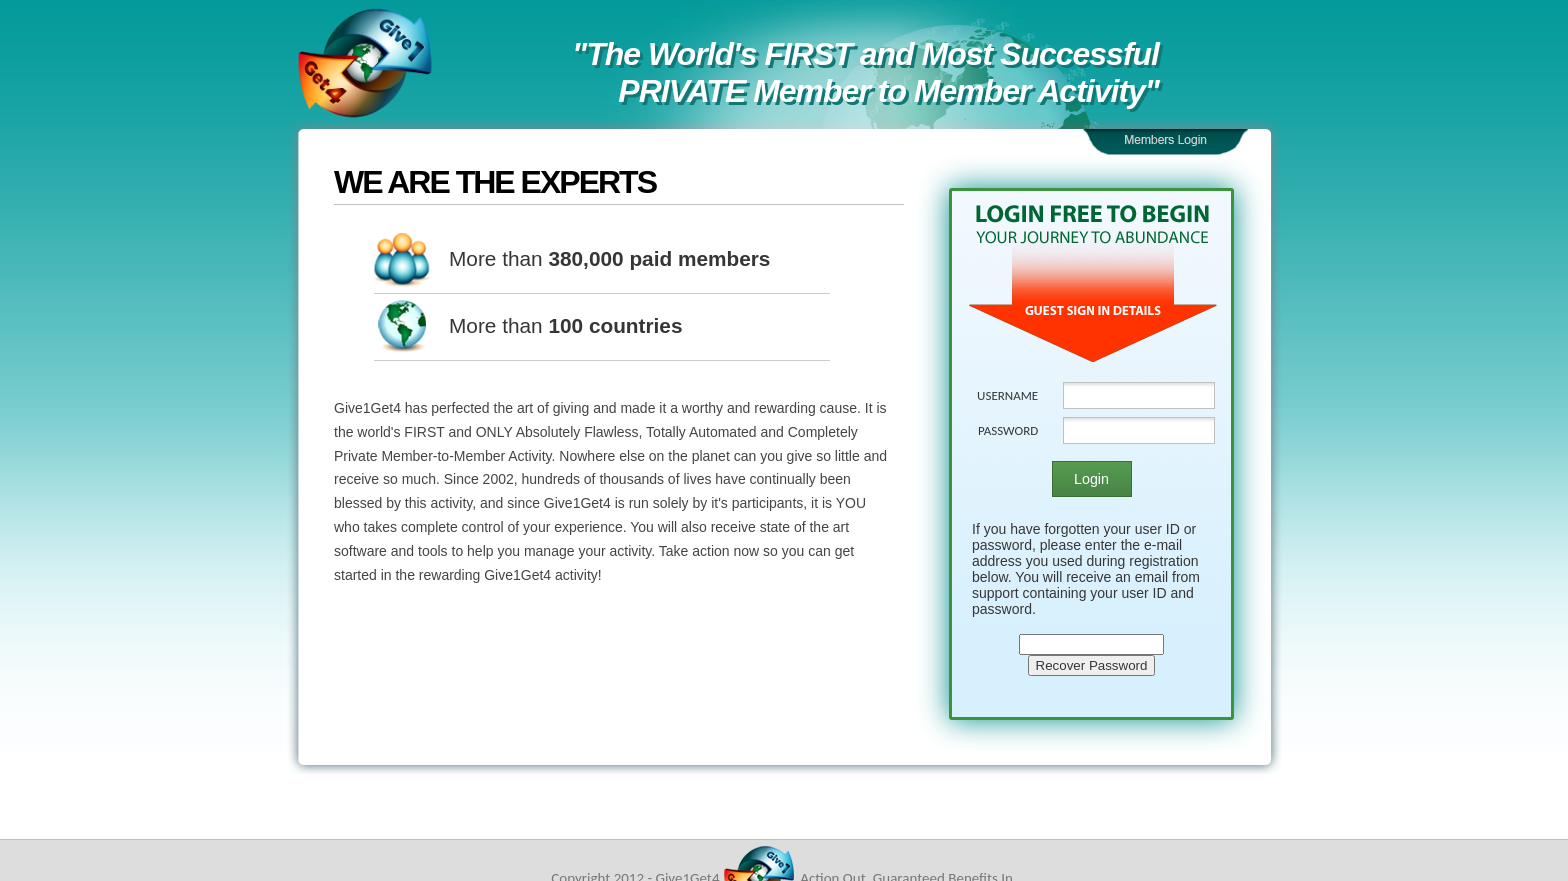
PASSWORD (1008, 430)
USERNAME (1007, 395)
